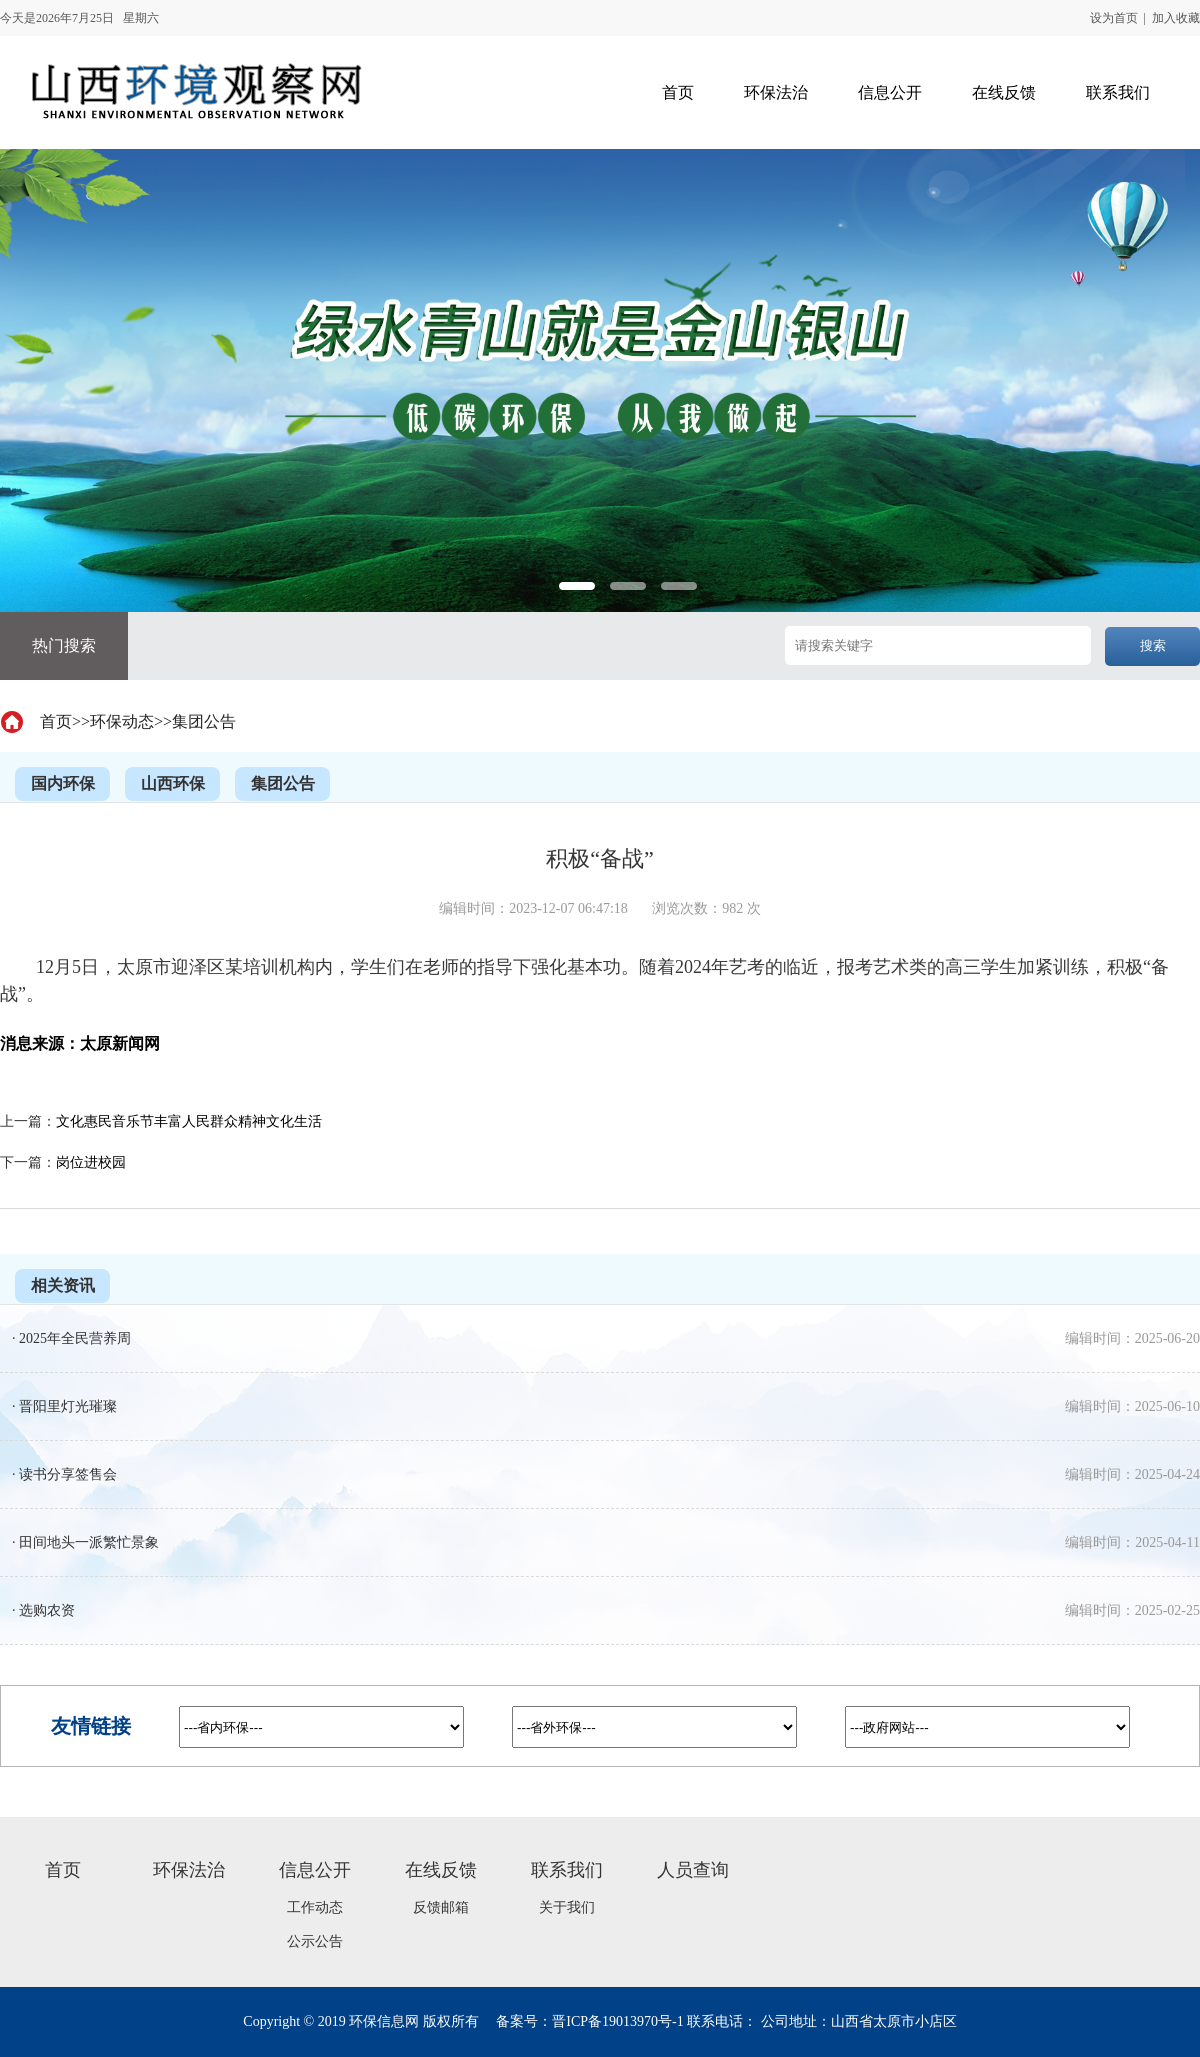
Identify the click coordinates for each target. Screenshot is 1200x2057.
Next (1151, 597)
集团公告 (204, 721)
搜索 (1153, 645)
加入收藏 (1176, 18)
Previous (48, 597)
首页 (56, 721)
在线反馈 (441, 1870)
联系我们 (567, 1870)
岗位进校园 (91, 1162)
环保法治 (189, 1870)
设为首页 (1114, 18)
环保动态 (122, 721)
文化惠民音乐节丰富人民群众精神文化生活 (189, 1121)
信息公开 (315, 1870)
